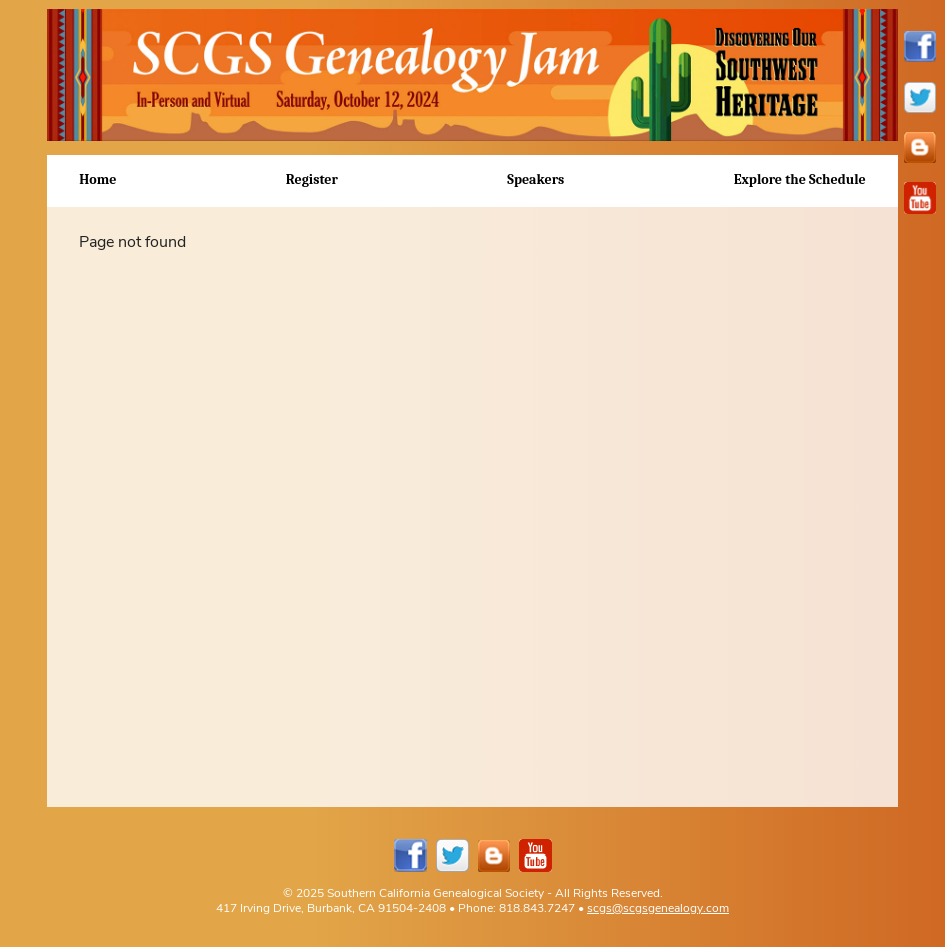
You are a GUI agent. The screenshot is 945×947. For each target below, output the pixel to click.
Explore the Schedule (800, 179)
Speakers (535, 179)
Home (97, 179)
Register (312, 179)
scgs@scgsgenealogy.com (658, 907)
